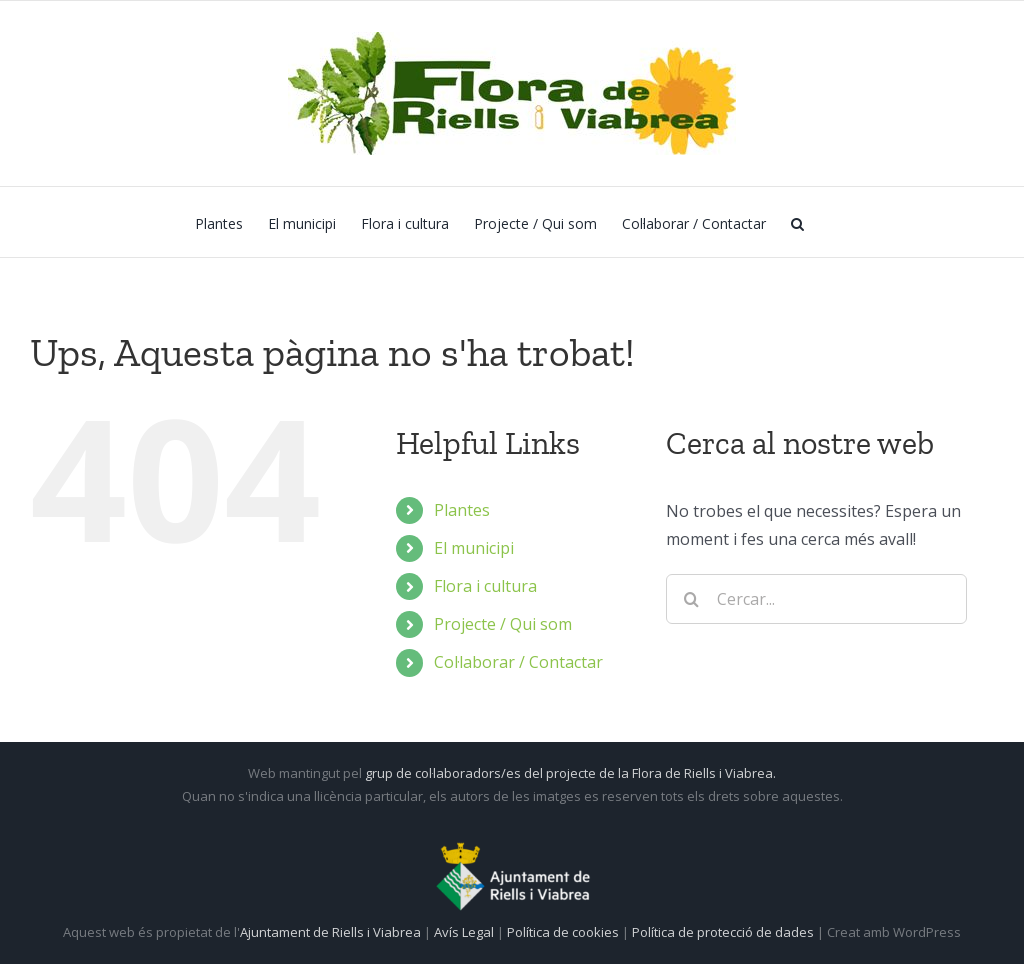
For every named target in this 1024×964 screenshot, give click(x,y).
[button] (797, 222)
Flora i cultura (485, 586)
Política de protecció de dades (724, 932)
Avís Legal (464, 932)
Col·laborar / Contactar (518, 662)
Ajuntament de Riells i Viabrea (330, 932)
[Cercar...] (816, 599)
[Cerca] (691, 599)
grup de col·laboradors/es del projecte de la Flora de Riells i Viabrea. (570, 773)
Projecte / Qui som (503, 624)
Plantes (462, 510)
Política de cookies (564, 932)
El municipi (474, 548)
